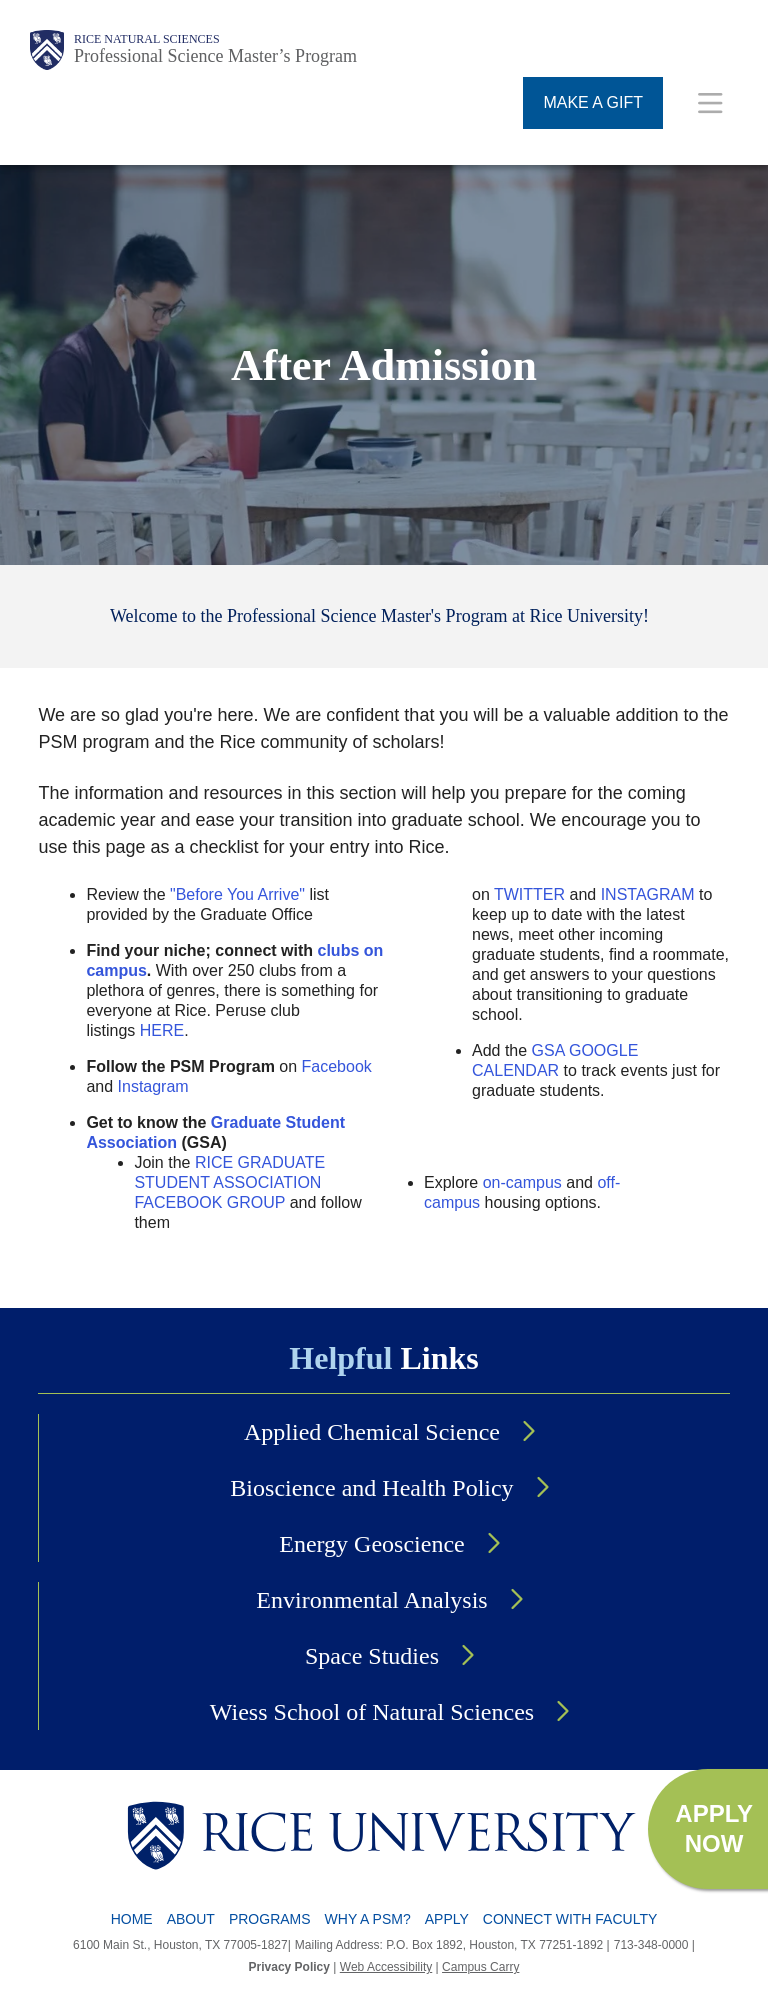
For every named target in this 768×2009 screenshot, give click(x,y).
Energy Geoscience (371, 1544)
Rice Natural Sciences (147, 39)
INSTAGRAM (648, 894)
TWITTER (529, 894)
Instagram (153, 1086)
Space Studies (372, 1656)
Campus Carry (480, 1967)
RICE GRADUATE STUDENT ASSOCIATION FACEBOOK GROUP (229, 1182)
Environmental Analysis (371, 1600)
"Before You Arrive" (237, 894)
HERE (162, 1030)
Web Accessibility (386, 1967)
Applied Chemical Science (372, 1432)
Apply (447, 1919)
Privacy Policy (289, 1967)
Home (132, 1919)
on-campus (522, 1182)
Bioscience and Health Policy (371, 1488)
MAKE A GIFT (593, 102)
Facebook (337, 1066)
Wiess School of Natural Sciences (372, 1712)
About (191, 1919)
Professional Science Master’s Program (215, 56)
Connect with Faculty (570, 1919)
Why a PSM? (368, 1919)
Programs (270, 1919)
